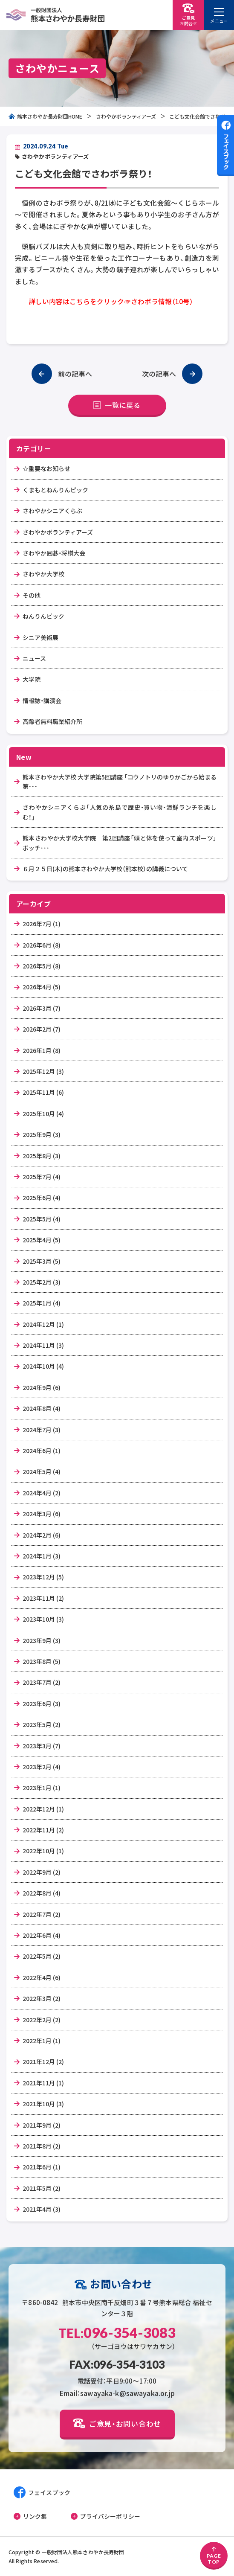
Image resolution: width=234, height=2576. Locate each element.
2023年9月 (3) (42, 1640)
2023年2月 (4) (42, 1766)
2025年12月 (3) (43, 1071)
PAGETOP (214, 2555)
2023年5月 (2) (42, 1724)
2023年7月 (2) (42, 1682)
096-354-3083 (117, 2332)
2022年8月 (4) (42, 1893)
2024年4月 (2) (42, 1493)
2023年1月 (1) (42, 1787)
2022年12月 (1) (43, 1809)
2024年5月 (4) (42, 1471)
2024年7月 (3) (42, 1429)
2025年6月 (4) (42, 1197)
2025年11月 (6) (43, 1092)
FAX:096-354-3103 (117, 2364)
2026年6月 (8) (42, 945)
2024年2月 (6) (42, 1535)
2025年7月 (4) (42, 1176)
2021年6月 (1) (42, 2167)
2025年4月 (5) (42, 1240)
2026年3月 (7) (42, 1008)
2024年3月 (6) (42, 1513)
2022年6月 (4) (42, 1935)
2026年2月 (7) (42, 1029)
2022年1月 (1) (42, 2040)
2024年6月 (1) (42, 1450)
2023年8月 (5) (42, 1661)
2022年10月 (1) (43, 1850)
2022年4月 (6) (42, 1977)
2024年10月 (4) (43, 1366)
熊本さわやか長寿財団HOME (45, 116)
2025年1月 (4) (42, 1303)
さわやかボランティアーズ (126, 116)
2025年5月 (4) (42, 1219)
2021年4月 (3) (42, 2209)
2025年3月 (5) (42, 1261)
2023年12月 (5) (43, 1577)
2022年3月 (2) (42, 1998)
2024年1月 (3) (42, 1556)
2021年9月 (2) (42, 2125)
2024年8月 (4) (42, 1408)
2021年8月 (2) (42, 2146)
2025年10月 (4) (43, 1113)
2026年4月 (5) (42, 987)
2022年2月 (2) (42, 2019)
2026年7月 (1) (42, 923)
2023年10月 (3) (43, 1619)
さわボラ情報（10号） (162, 301)
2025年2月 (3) (42, 1282)
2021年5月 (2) (42, 2188)
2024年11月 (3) (43, 1345)
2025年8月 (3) (42, 1155)
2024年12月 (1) (43, 1324)
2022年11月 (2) (43, 1830)
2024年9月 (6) (42, 1387)
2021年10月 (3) (43, 2103)
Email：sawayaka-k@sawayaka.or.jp (117, 2393)
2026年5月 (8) (42, 966)
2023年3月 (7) (42, 1746)
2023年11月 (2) (43, 1598)
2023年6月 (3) (42, 1703)
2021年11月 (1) (43, 2083)
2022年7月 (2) (42, 1914)
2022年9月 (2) (42, 1872)
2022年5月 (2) (42, 1956)
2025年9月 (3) (42, 1134)
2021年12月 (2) (43, 2061)
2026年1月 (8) (42, 1050)
